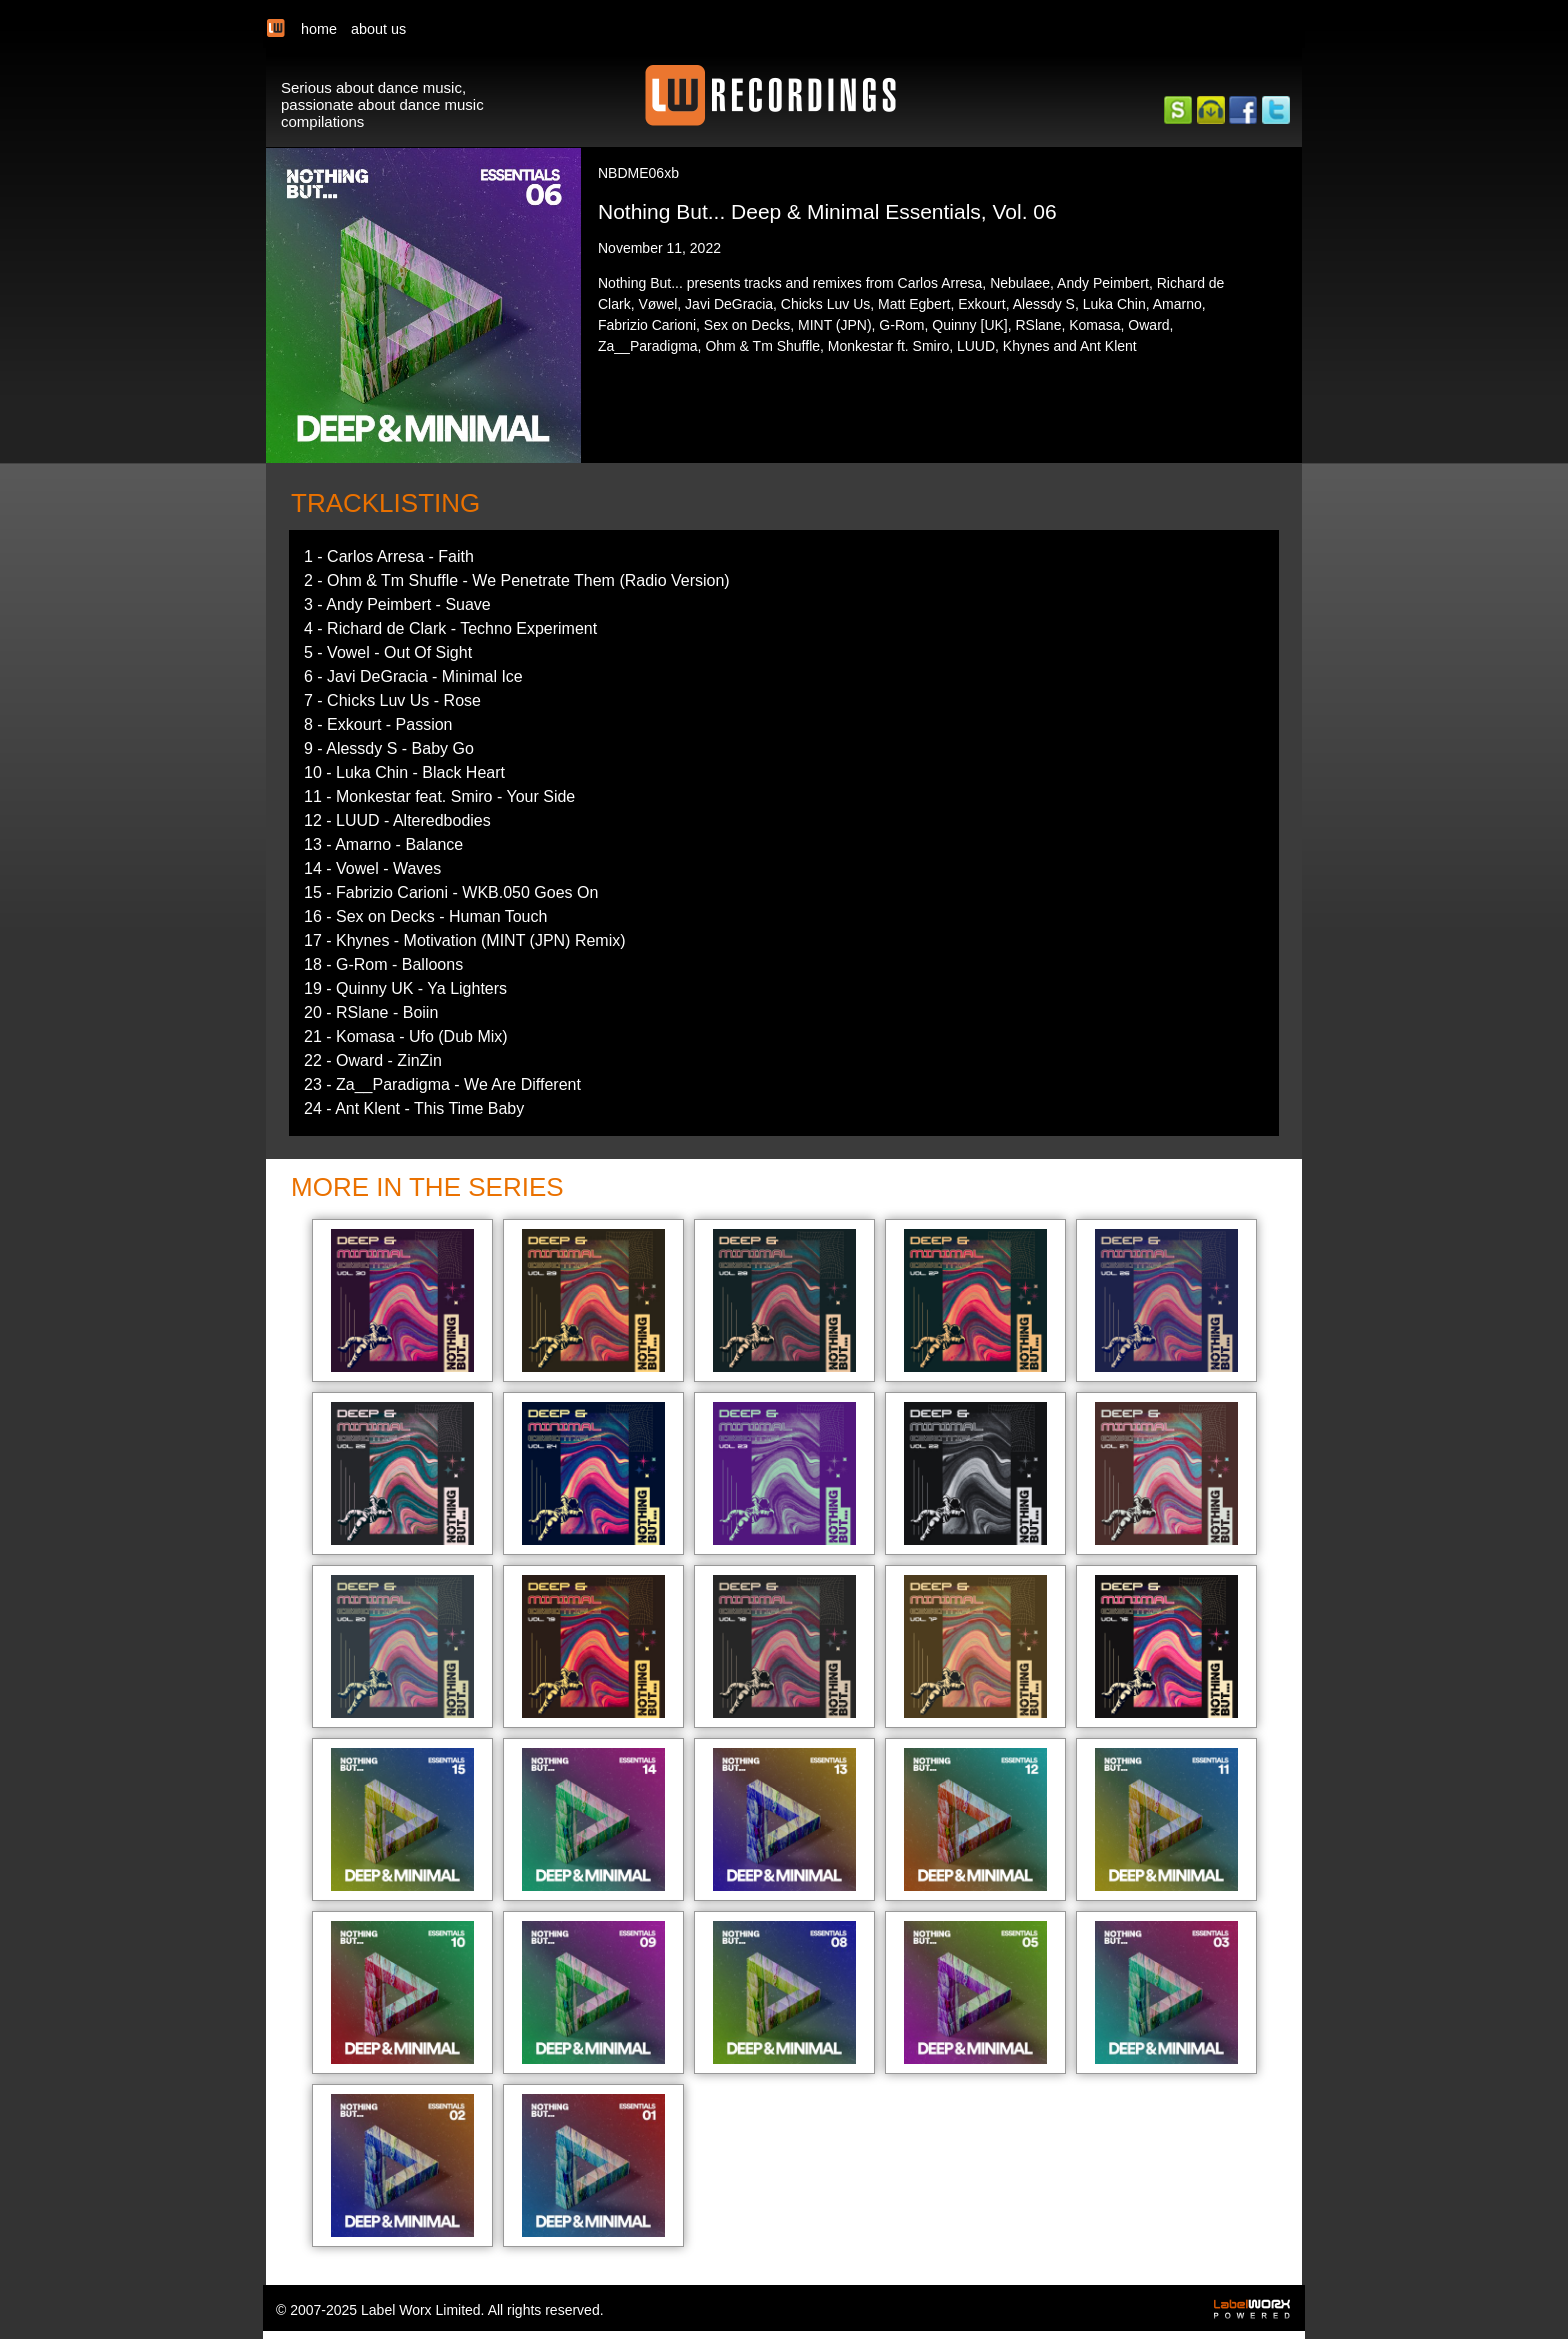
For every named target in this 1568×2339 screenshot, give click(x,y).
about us (378, 29)
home (319, 29)
